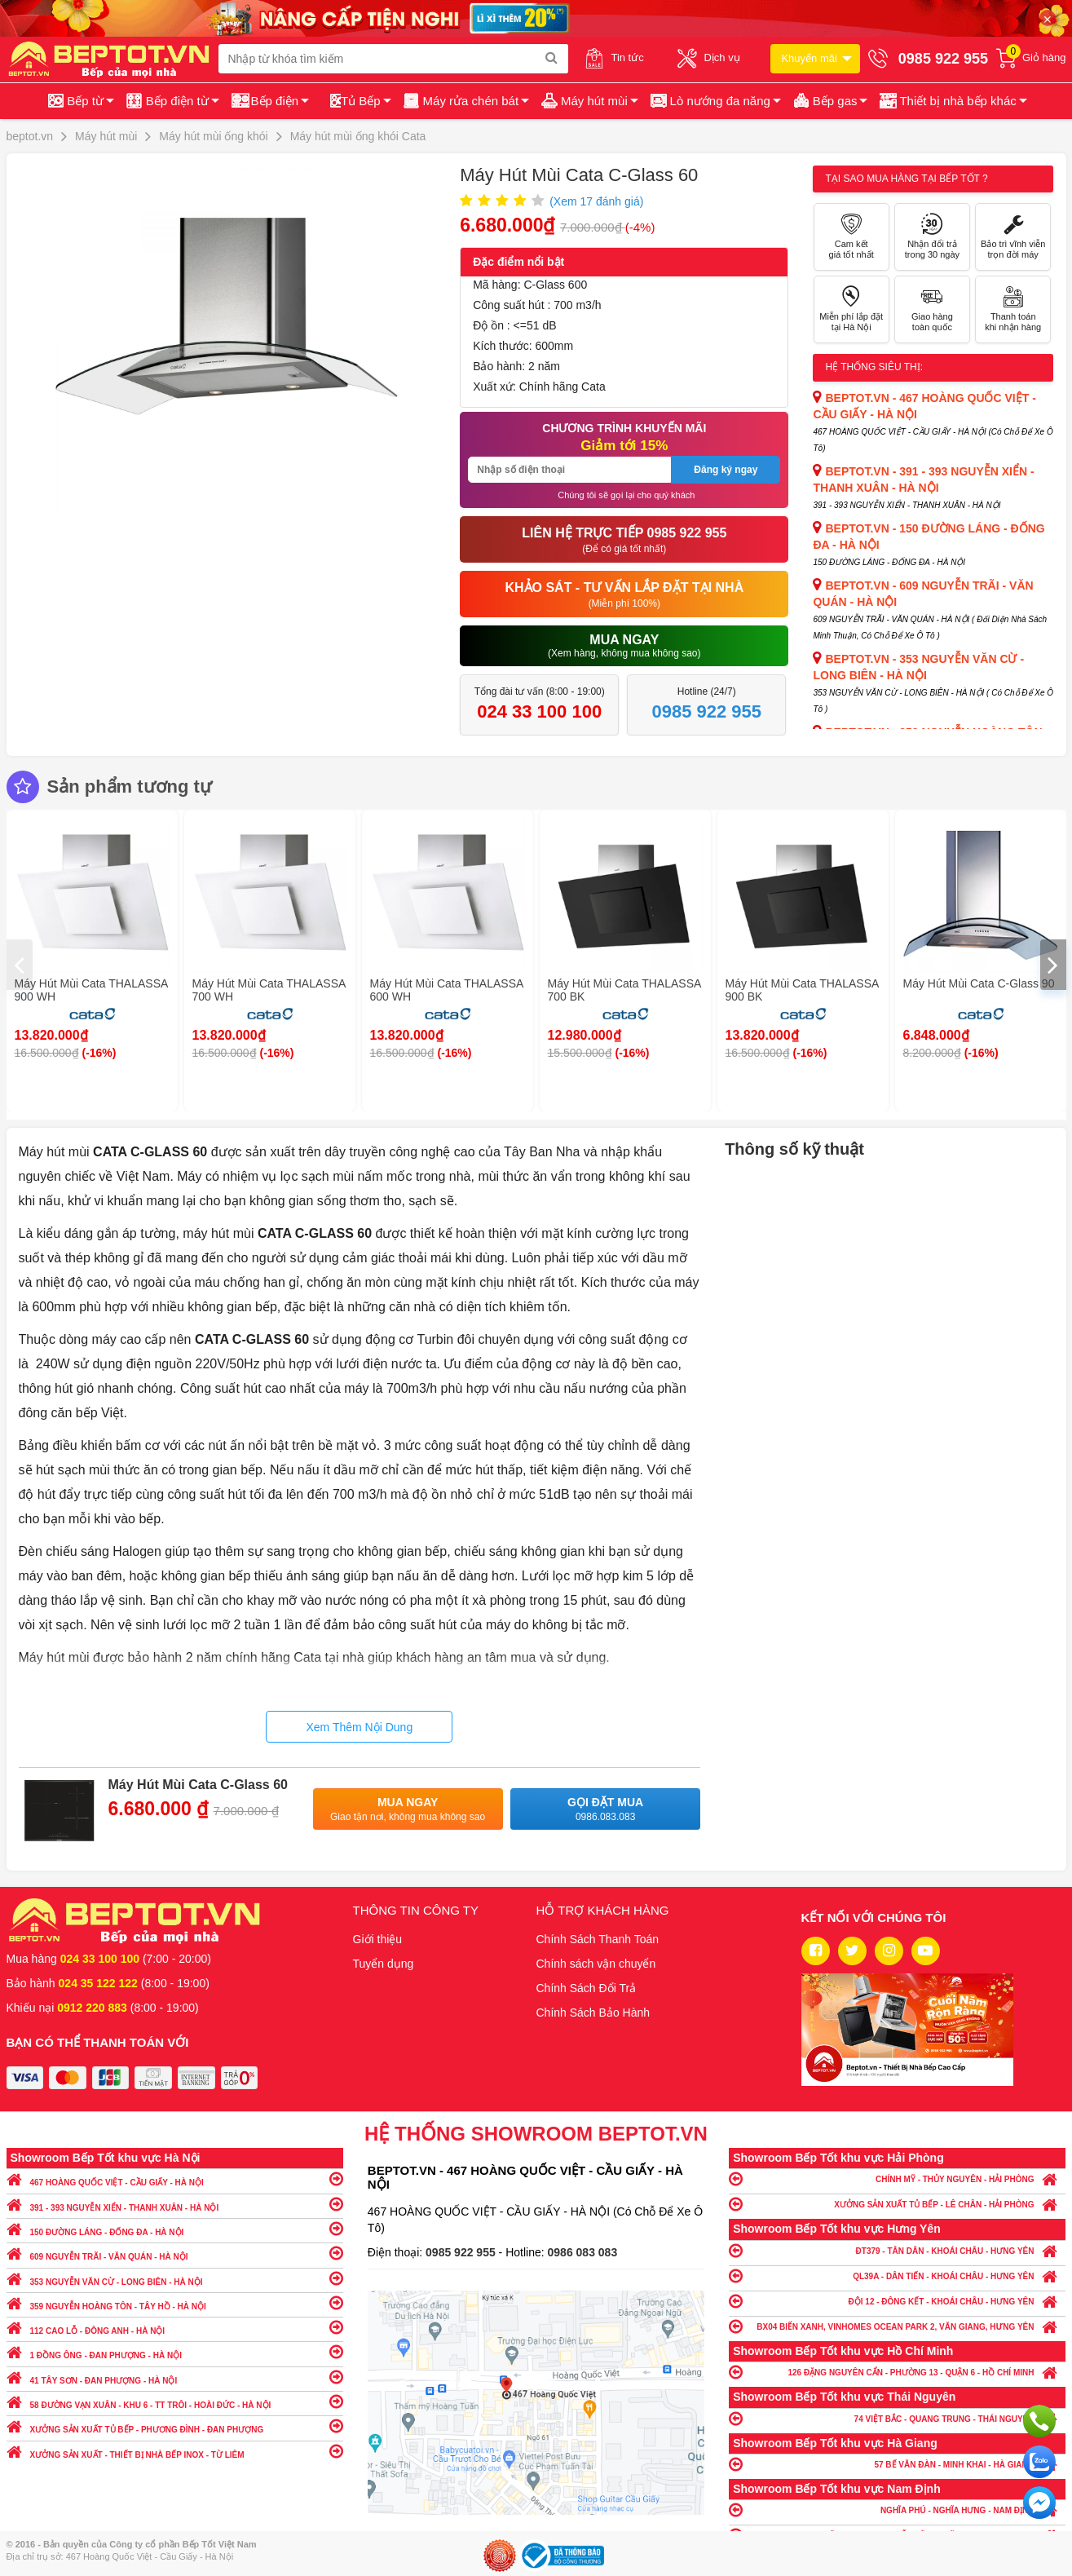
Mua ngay (408, 1810)
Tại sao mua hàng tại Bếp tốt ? (906, 178)
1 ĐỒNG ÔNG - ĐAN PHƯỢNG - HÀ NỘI (175, 2351)
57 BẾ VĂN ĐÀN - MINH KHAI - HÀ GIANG (897, 2463)
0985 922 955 (462, 2252)
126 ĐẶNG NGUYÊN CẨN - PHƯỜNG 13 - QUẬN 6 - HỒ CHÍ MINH (897, 2371)
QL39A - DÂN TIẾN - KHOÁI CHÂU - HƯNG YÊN (897, 2275)
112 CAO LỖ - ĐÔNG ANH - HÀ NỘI (175, 2327)
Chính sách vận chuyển (596, 1963)
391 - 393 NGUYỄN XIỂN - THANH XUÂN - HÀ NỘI (175, 2203)
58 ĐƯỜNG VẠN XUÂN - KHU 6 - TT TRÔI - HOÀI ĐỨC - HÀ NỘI (175, 2401)
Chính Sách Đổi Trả (586, 1988)
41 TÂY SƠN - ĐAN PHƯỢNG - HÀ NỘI (175, 2376)
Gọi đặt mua (605, 1810)
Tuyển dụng (383, 1963)
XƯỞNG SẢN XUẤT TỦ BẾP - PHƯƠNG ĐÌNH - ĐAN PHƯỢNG (175, 2425)
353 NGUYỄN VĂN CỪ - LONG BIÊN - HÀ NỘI (175, 2278)
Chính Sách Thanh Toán (598, 1939)
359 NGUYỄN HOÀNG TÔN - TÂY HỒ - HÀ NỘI (175, 2302)
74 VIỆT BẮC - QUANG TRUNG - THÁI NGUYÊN (897, 2418)
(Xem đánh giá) (596, 201)
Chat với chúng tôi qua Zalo (1039, 2462)
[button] (952, 101)
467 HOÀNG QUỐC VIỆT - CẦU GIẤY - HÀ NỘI (175, 2178)
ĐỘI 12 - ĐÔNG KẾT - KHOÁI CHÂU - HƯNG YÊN (897, 2300)
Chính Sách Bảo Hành (593, 2012)
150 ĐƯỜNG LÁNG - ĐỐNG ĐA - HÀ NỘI (175, 2228)
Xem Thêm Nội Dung (359, 1727)
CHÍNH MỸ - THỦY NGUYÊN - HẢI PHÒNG (897, 2178)
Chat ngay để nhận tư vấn (1039, 2502)
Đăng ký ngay (725, 469)
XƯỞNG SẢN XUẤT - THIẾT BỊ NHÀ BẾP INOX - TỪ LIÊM (175, 2450)
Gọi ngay (1039, 2421)
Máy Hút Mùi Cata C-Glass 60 (198, 1785)
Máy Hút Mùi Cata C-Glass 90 (979, 983)
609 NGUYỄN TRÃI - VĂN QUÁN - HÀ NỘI (175, 2252)
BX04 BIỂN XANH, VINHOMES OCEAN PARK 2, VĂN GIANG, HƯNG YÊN (897, 2326)
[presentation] (20, 964)
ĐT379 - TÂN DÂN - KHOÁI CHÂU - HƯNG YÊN (897, 2250)
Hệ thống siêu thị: (874, 367)
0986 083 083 (583, 2252)
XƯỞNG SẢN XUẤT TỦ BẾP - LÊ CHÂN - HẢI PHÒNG (897, 2203)
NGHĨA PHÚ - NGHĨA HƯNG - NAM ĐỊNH (897, 2509)
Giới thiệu (378, 1939)
